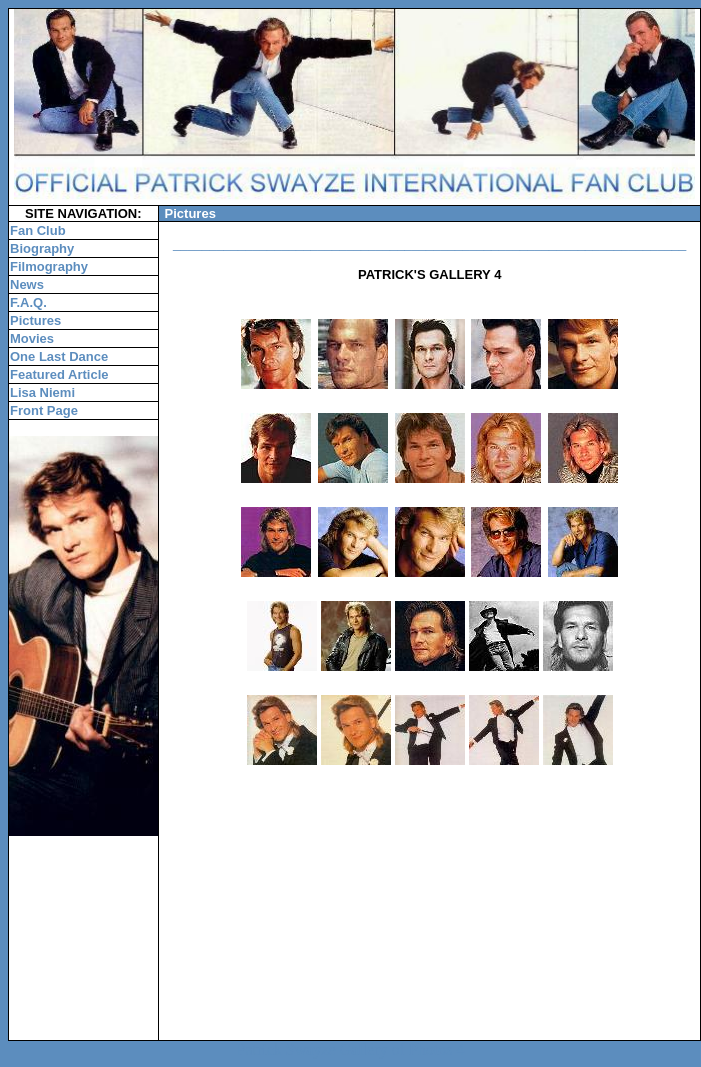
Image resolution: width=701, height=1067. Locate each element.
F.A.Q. (28, 302)
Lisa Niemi (42, 392)
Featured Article (59, 374)
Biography (42, 248)
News (27, 284)
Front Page (44, 410)
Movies (32, 338)
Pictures (35, 320)
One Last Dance (59, 356)
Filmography (49, 266)
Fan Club (38, 230)
